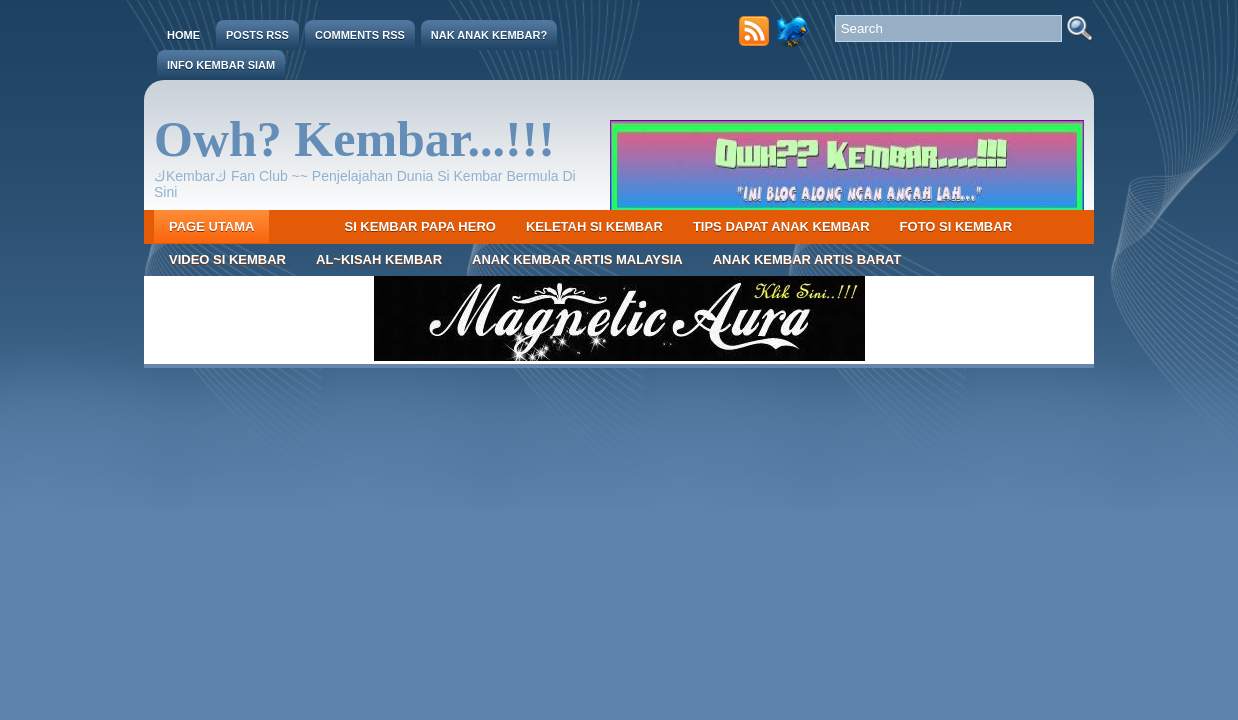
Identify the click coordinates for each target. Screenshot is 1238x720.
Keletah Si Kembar (594, 226)
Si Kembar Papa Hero (419, 226)
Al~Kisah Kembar (379, 259)
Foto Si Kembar (956, 226)
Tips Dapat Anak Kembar (781, 226)
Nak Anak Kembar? (489, 35)
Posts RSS (257, 35)
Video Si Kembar (227, 259)
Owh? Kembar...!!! (354, 139)
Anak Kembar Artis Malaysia (577, 259)
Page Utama (211, 226)
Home (183, 35)
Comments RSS (360, 35)
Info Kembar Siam (221, 65)
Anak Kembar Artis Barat (807, 259)
